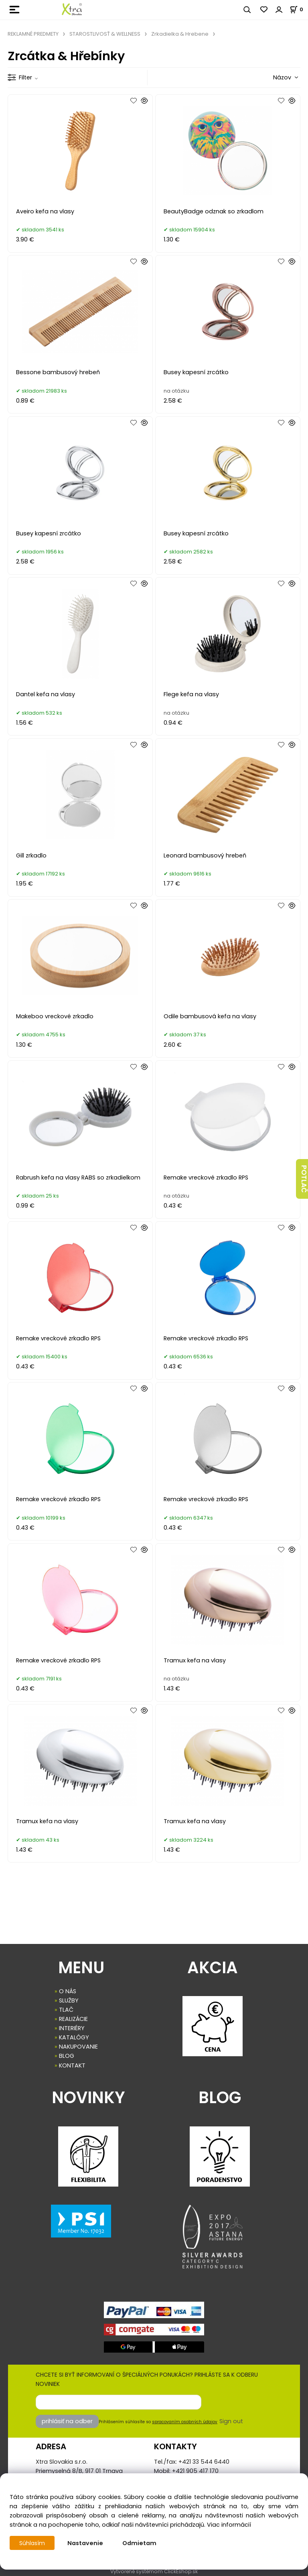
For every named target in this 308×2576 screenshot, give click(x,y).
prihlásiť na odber (67, 2421)
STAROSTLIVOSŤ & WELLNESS (104, 34)
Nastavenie (86, 2543)
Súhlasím (32, 2543)
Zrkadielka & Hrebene (180, 34)
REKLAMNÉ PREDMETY (33, 34)
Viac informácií (229, 2525)
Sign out (231, 2421)
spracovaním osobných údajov (184, 2422)
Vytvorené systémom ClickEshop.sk (154, 2571)
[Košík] (299, 9)
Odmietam (140, 2543)
